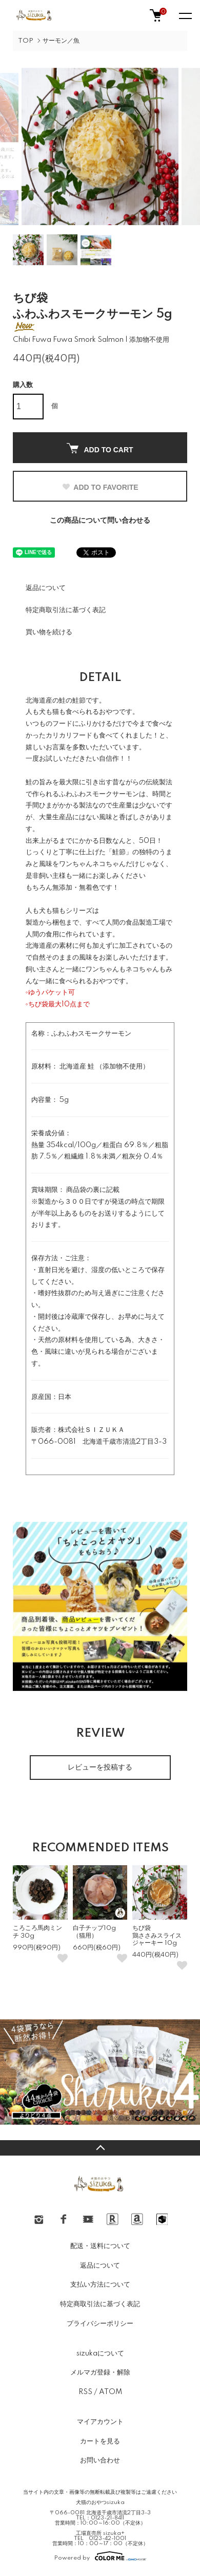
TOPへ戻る (100, 2148)
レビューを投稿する (100, 1767)
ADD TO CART (100, 448)
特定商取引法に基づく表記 (66, 610)
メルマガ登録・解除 (100, 2372)
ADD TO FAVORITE (100, 487)
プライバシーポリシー (100, 2323)
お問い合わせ (100, 2460)
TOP (25, 41)
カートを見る (100, 2441)
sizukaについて (100, 2353)
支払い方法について (100, 2284)
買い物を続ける (49, 632)
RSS (85, 2392)
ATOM (110, 2392)
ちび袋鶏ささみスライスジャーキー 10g (157, 1935)
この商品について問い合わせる (100, 521)
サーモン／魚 (61, 41)
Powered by (100, 2556)
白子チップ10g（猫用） (94, 1932)
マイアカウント (100, 2421)
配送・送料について (100, 2246)
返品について (46, 588)
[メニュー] (184, 15)
